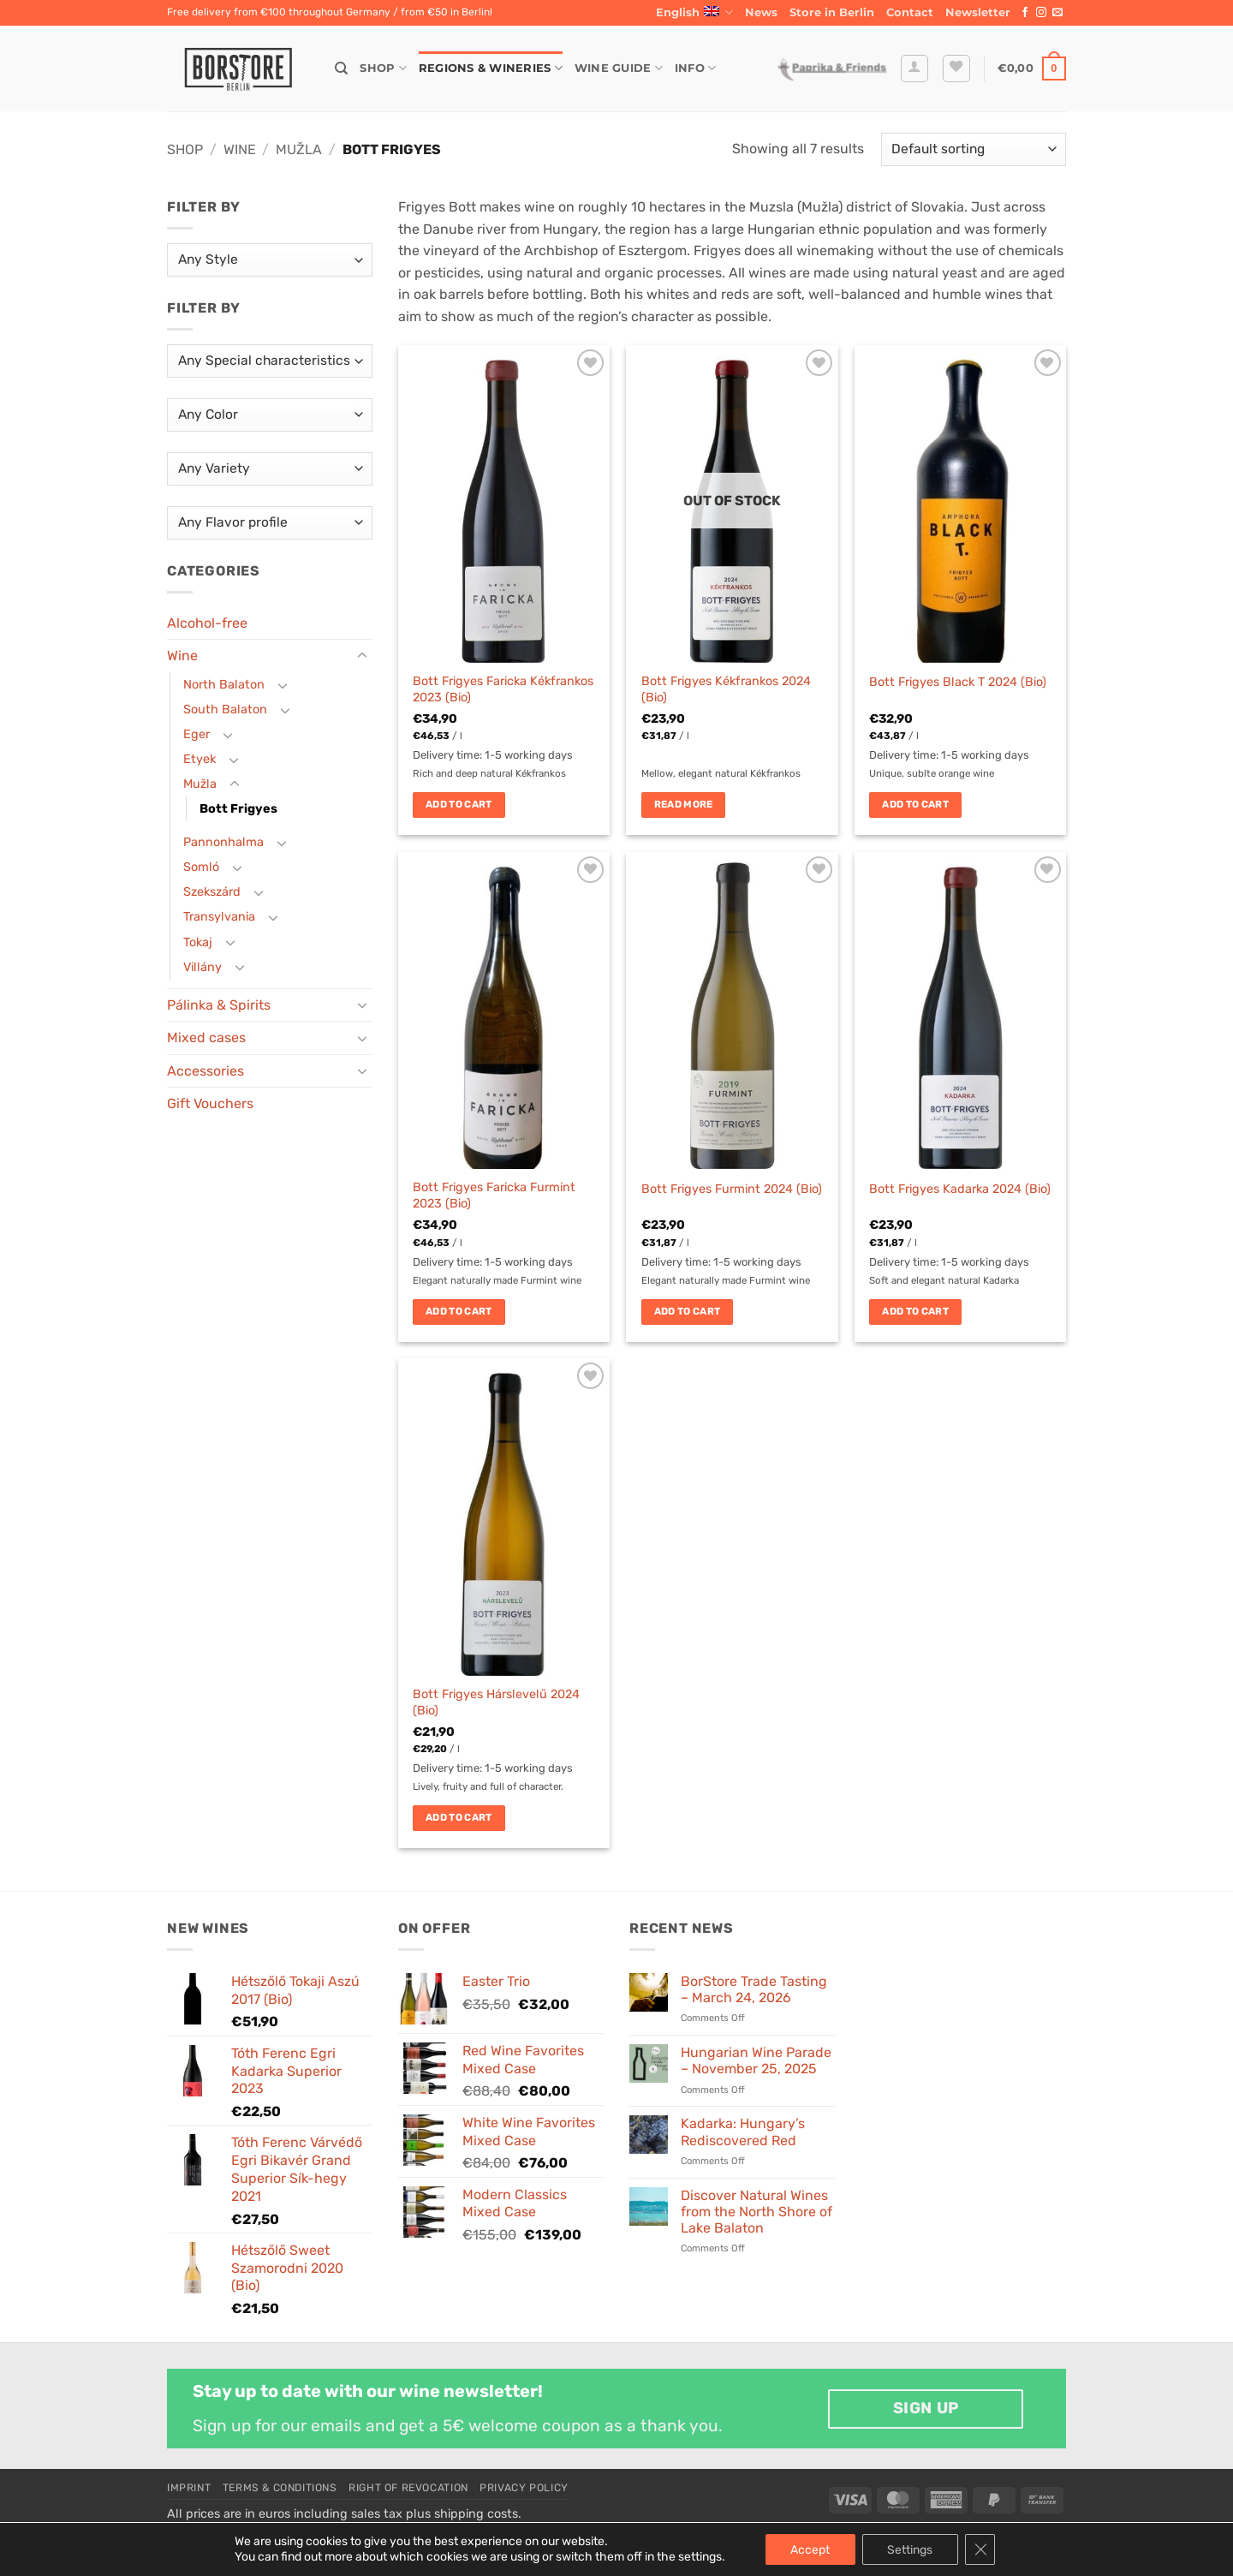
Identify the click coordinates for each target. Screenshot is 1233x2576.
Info (695, 68)
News (761, 12)
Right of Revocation (408, 2488)
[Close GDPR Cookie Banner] (981, 2549)
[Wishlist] (956, 68)
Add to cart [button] (459, 804)
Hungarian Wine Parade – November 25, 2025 (756, 2060)
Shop (383, 68)
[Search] (341, 68)
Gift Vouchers (210, 1103)
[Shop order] (973, 149)
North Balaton (224, 684)
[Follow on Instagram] (1041, 13)
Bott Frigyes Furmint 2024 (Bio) (731, 1189)
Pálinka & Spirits (219, 1005)
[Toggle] (362, 656)
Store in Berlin (831, 12)
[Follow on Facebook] (1025, 13)
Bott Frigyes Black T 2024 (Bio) (957, 682)
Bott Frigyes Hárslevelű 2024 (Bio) (496, 1702)
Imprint (189, 2488)
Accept (810, 2549)
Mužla (299, 149)
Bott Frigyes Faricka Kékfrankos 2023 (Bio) (503, 689)
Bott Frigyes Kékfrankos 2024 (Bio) (726, 689)
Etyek (199, 759)
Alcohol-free (207, 623)
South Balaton (225, 709)
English (694, 12)
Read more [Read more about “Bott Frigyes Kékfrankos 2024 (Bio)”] (683, 804)
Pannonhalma (223, 842)
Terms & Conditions (280, 2488)
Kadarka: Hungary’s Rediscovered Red (743, 2131)
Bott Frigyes (238, 809)
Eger (196, 734)
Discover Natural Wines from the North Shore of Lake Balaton (756, 2211)
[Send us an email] (1057, 13)
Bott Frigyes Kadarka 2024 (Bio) (960, 1189)
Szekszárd (212, 892)
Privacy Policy (524, 2488)
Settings (910, 2549)
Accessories (205, 1071)
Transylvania (219, 916)
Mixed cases (206, 1037)
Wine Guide (619, 68)
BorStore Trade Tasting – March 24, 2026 (754, 1989)
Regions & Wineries (491, 68)
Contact (909, 12)
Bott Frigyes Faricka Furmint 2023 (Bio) (494, 1195)
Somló (201, 867)
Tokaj (197, 942)
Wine (239, 149)
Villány (202, 967)
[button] (977, 13)
